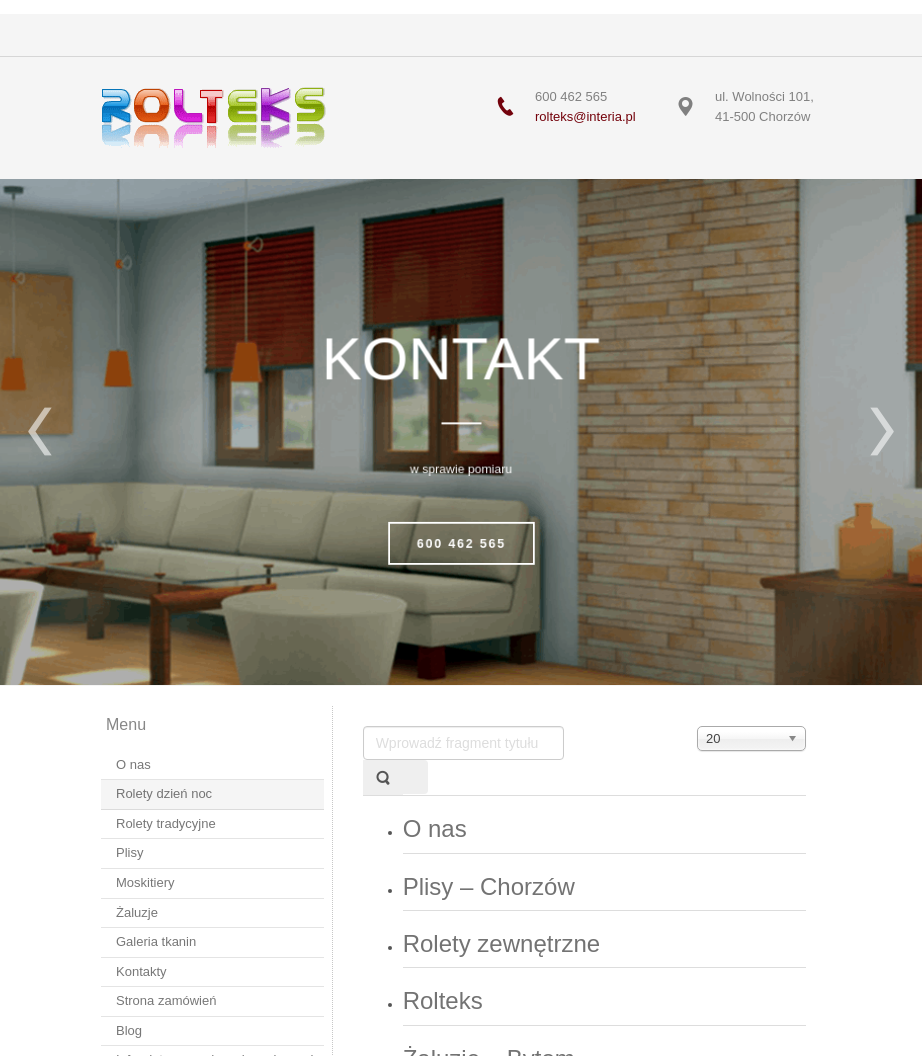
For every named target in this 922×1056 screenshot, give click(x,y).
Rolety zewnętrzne (501, 943)
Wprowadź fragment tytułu (363, 726)
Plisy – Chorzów (489, 886)
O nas (435, 828)
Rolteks (443, 1000)
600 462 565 (460, 543)
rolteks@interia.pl (585, 116)
